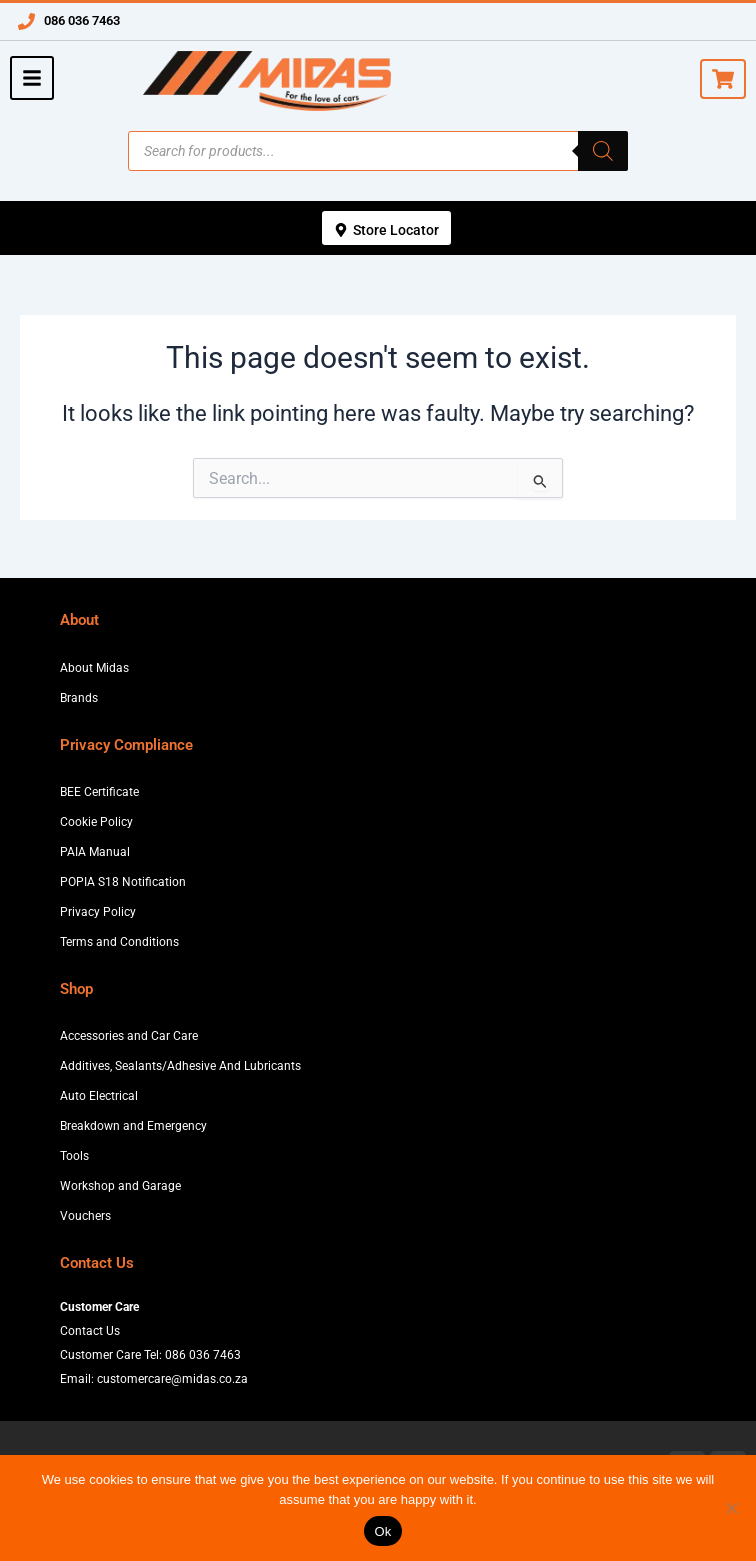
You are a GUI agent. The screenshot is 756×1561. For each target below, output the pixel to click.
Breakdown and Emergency (133, 1126)
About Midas (94, 668)
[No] (731, 1508)
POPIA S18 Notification (123, 882)
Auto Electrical (99, 1096)
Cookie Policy (96, 822)
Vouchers (85, 1216)
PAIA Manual (95, 852)
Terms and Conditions (119, 942)
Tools (74, 1156)
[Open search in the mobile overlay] (378, 151)
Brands (79, 698)
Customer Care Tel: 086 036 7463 (150, 1355)
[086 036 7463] (26, 21)
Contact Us (90, 1331)
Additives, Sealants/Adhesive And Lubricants (180, 1066)
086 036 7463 (82, 20)
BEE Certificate (99, 792)
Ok (382, 1531)
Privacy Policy (98, 912)
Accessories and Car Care (129, 1036)
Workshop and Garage (120, 1186)
